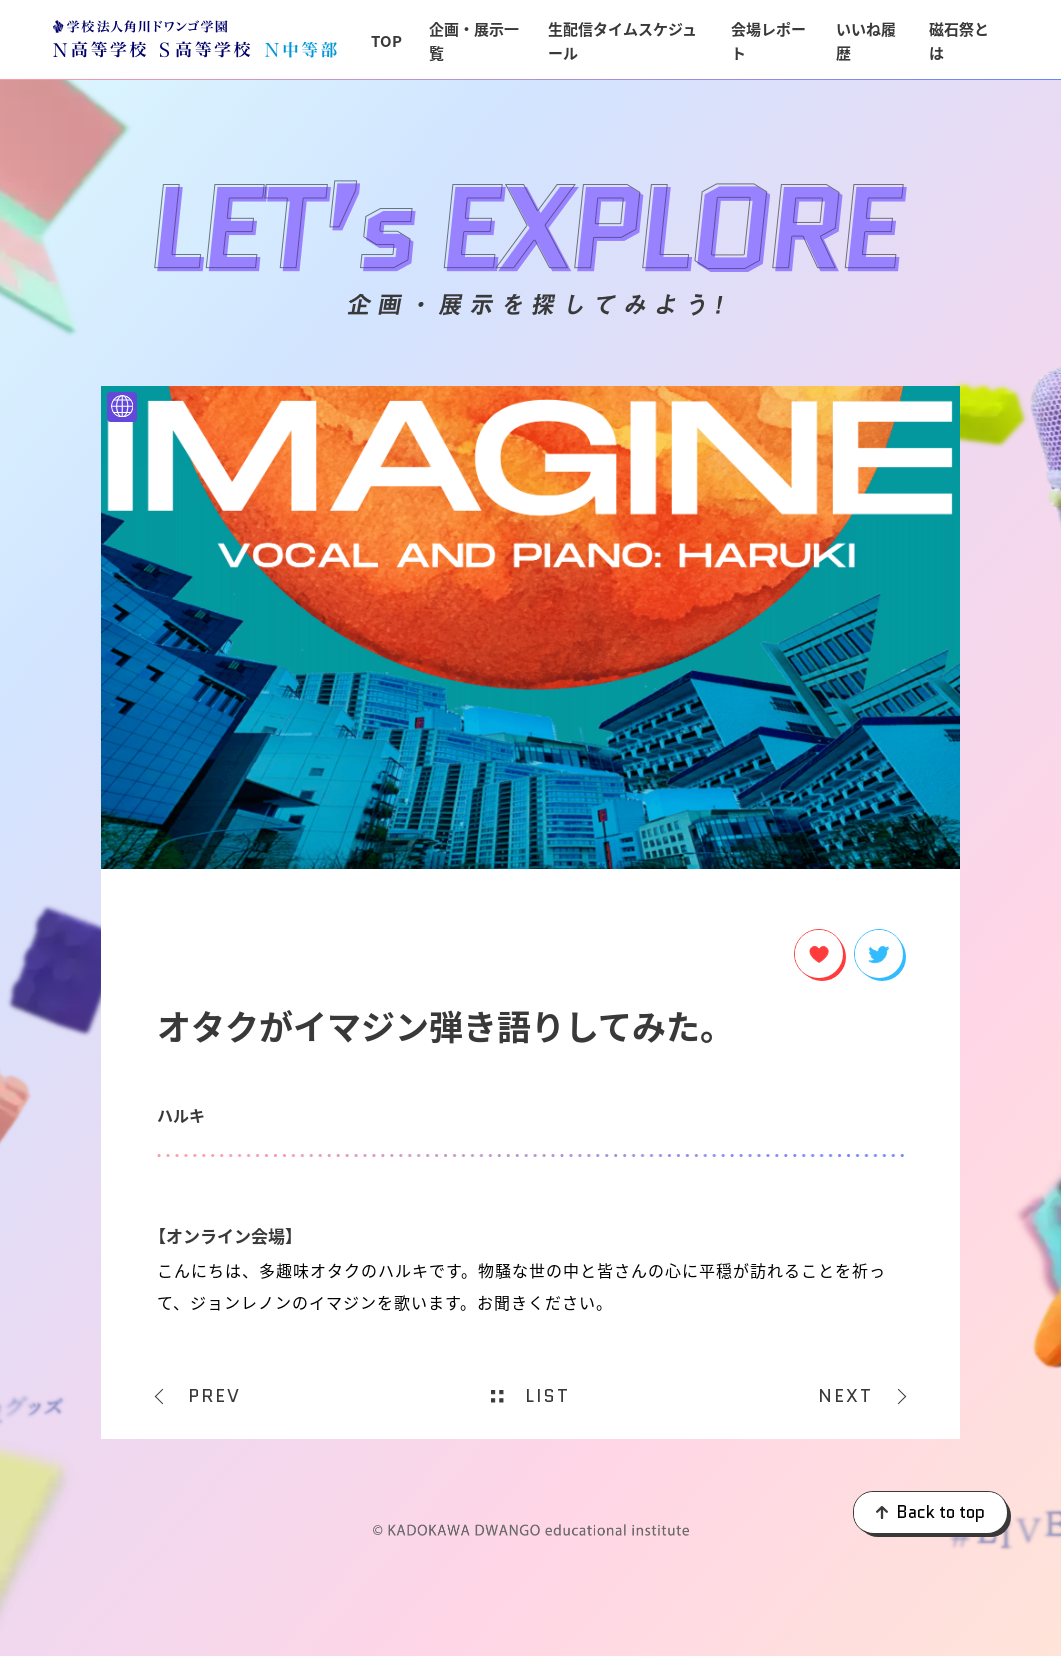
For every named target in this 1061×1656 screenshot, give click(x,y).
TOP (386, 40)
